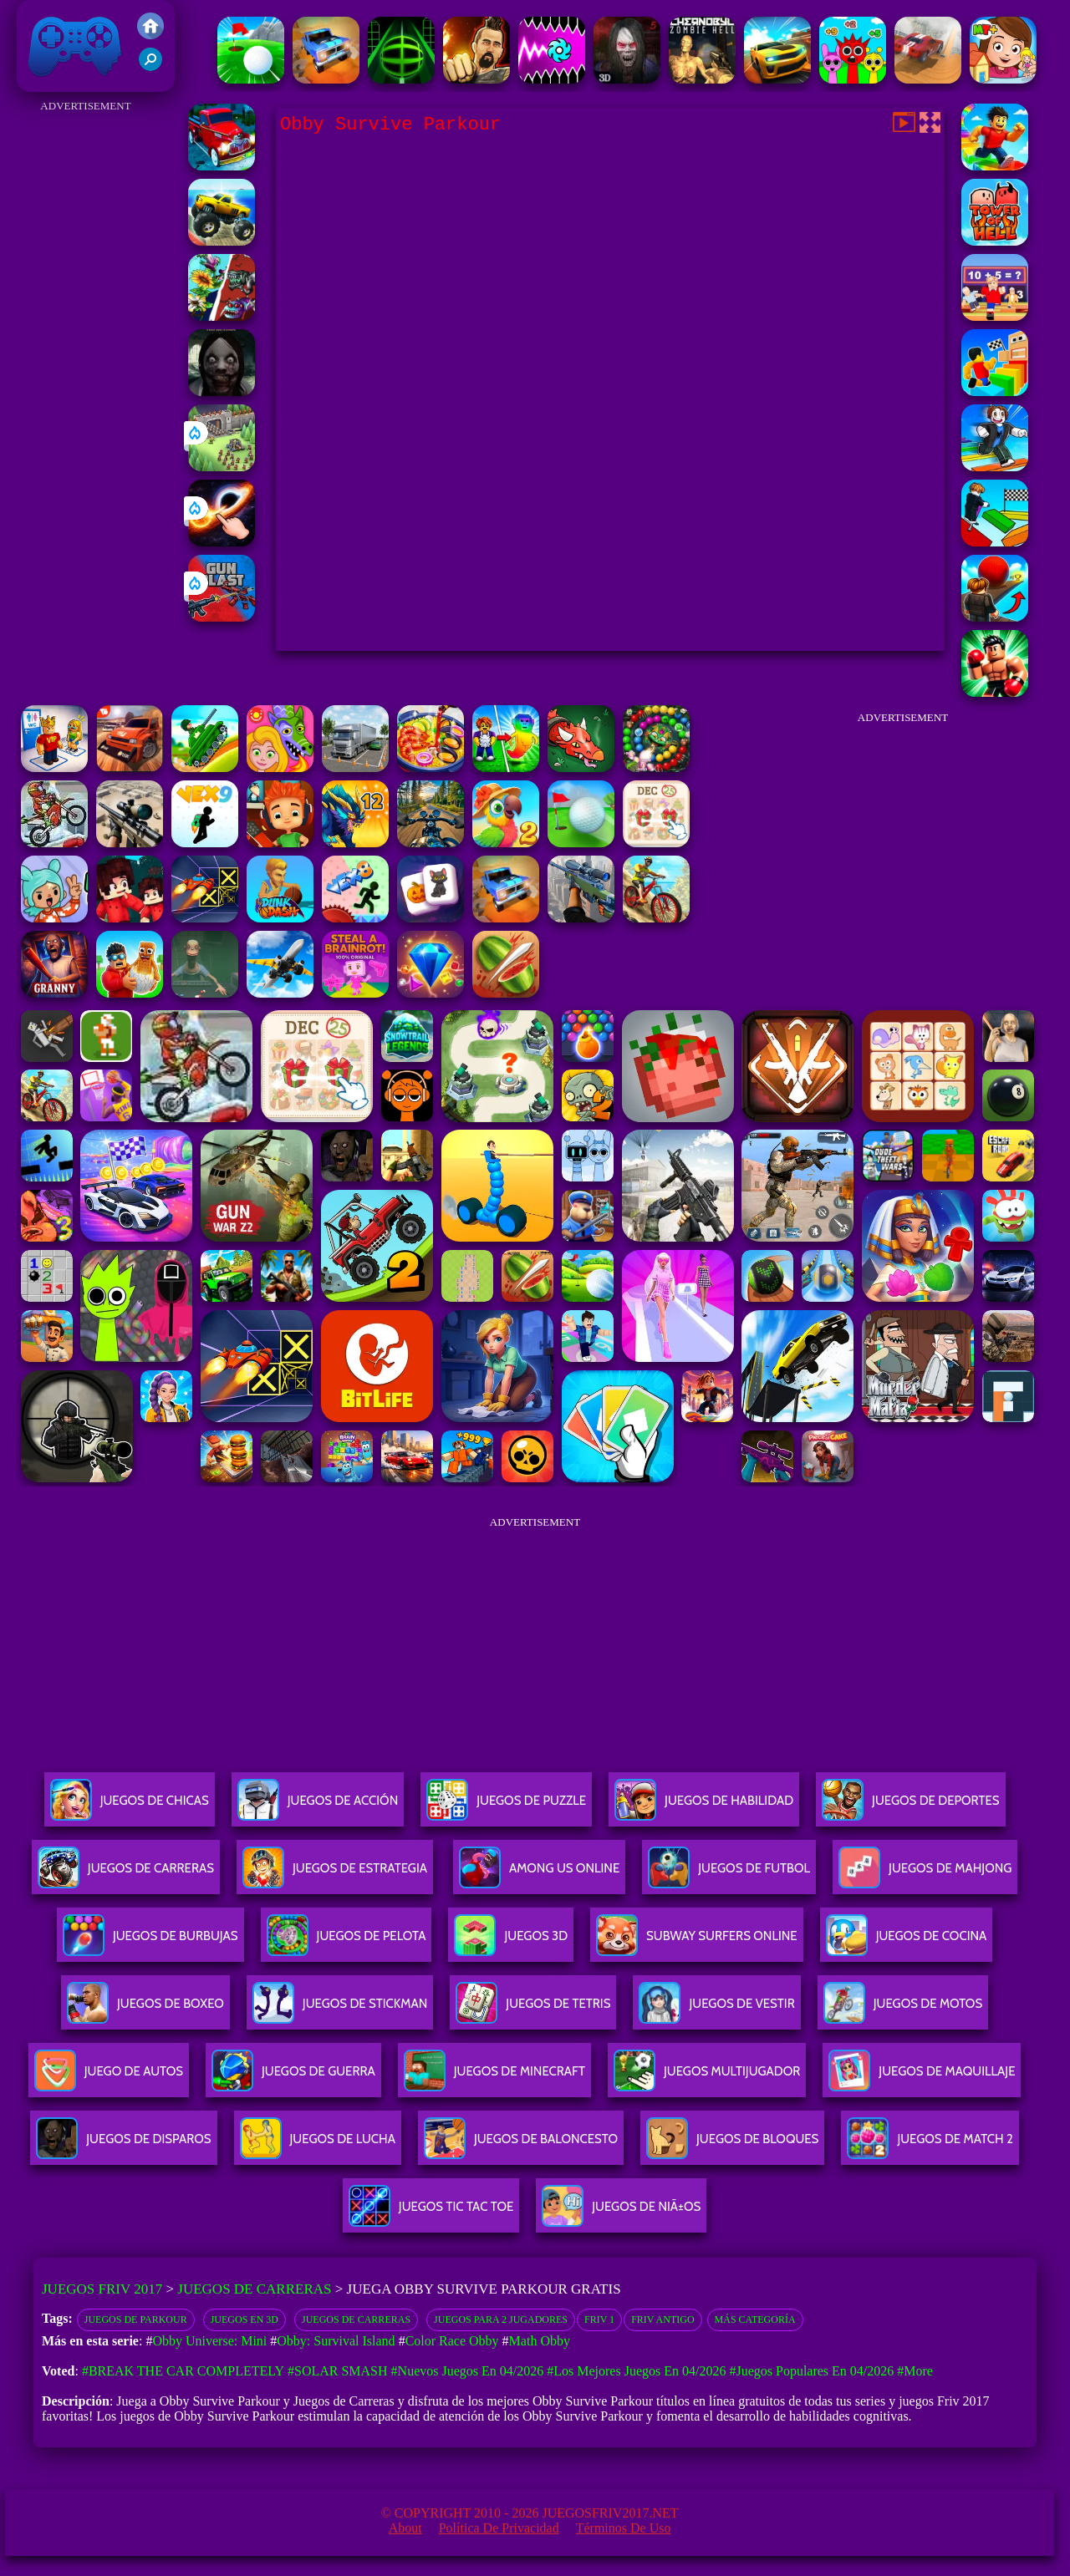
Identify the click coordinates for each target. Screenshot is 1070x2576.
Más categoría (755, 2319)
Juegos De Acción (317, 1807)
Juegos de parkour (135, 2319)
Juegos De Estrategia (334, 1874)
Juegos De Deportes (910, 1807)
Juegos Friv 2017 (75, 46)
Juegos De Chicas (129, 1807)
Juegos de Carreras (254, 2289)
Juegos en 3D (244, 2319)
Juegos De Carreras (126, 1874)
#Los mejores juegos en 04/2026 (636, 2371)
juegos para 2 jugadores (501, 2319)
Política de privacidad (499, 2528)
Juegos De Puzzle (506, 1807)
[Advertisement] (86, 367)
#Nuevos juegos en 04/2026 (467, 2371)
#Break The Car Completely (183, 2371)
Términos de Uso (623, 2528)
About (405, 2528)
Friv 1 (599, 2319)
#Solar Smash (338, 2371)
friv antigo (662, 2319)
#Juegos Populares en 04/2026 (811, 2371)
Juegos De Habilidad (703, 1807)
